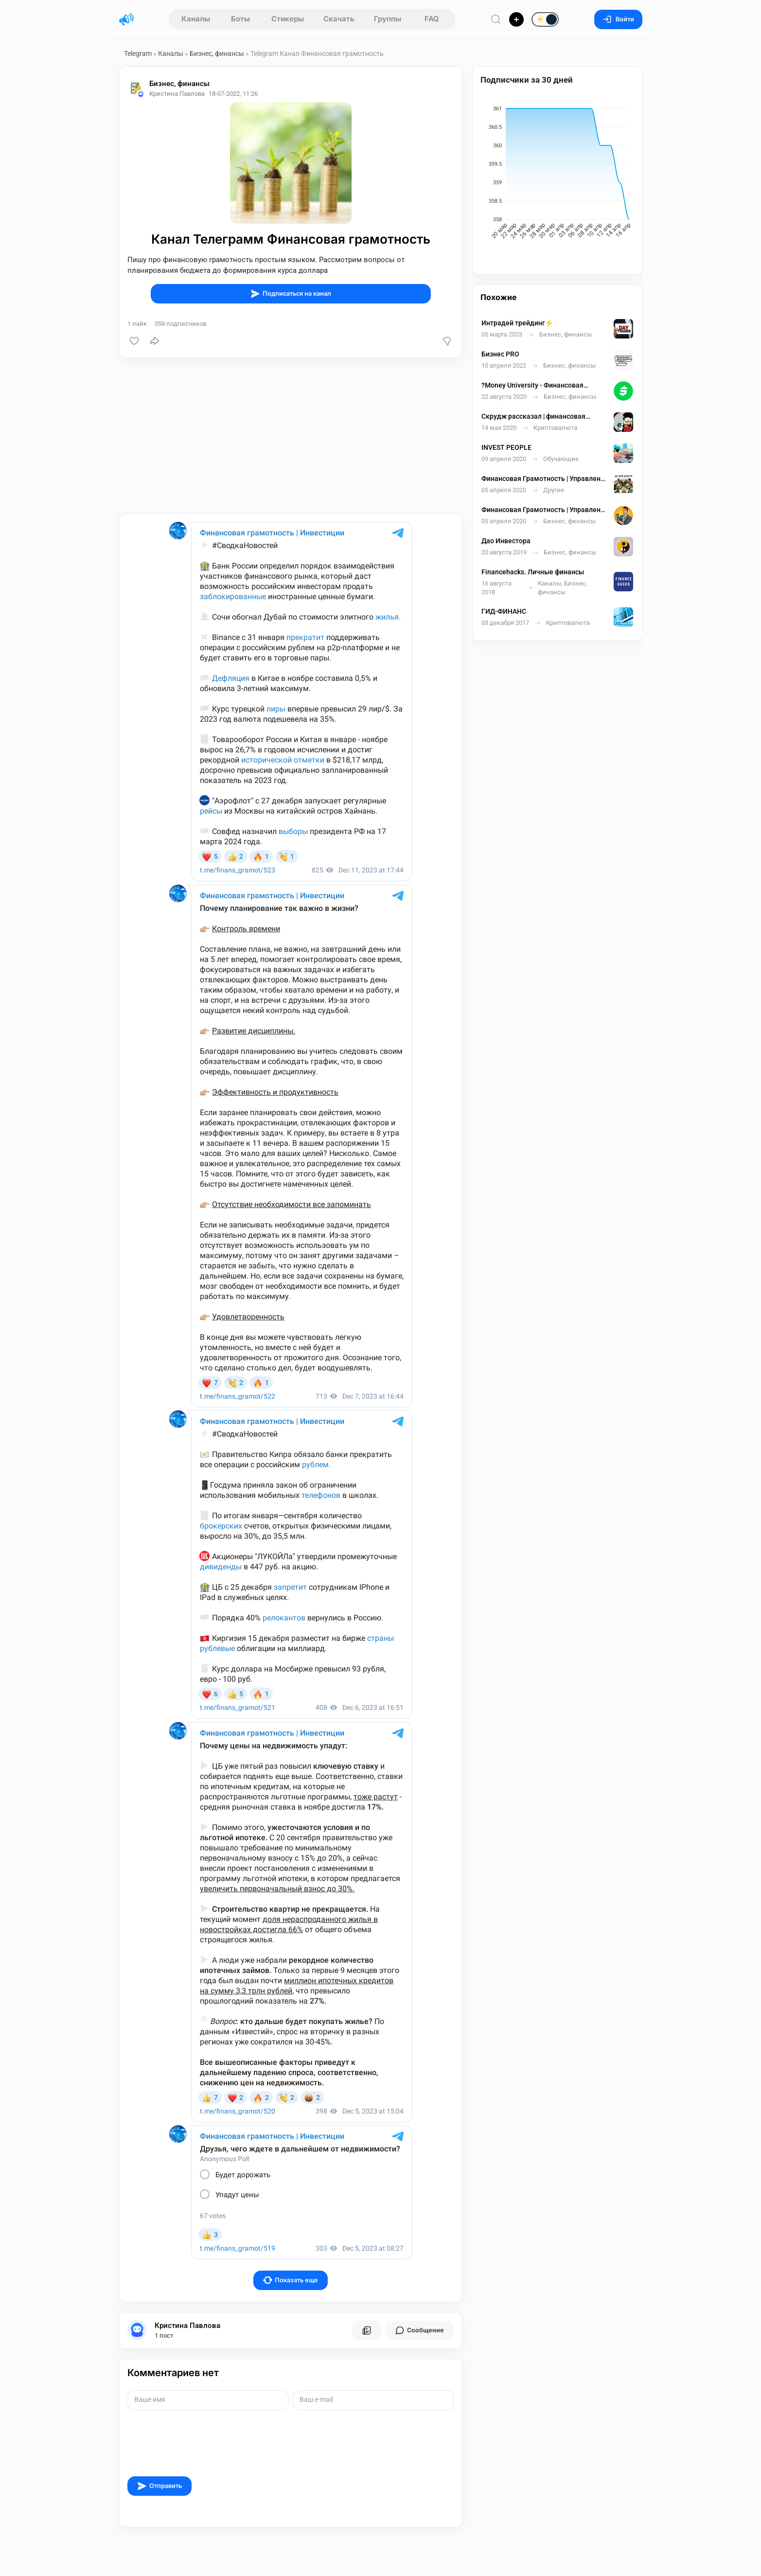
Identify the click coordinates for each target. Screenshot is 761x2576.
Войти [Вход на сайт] (618, 19)
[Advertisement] (290, 436)
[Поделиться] (154, 341)
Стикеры (287, 18)
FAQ (432, 18)
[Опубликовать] (516, 19)
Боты (240, 18)
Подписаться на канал (290, 294)
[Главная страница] (126, 19)
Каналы (195, 18)
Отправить (159, 2486)
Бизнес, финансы (217, 53)
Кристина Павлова (187, 2325)
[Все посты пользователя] (366, 2330)
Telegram (138, 53)
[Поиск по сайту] (496, 19)
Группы (387, 18)
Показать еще (290, 2280)
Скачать (338, 18)
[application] (557, 174)
